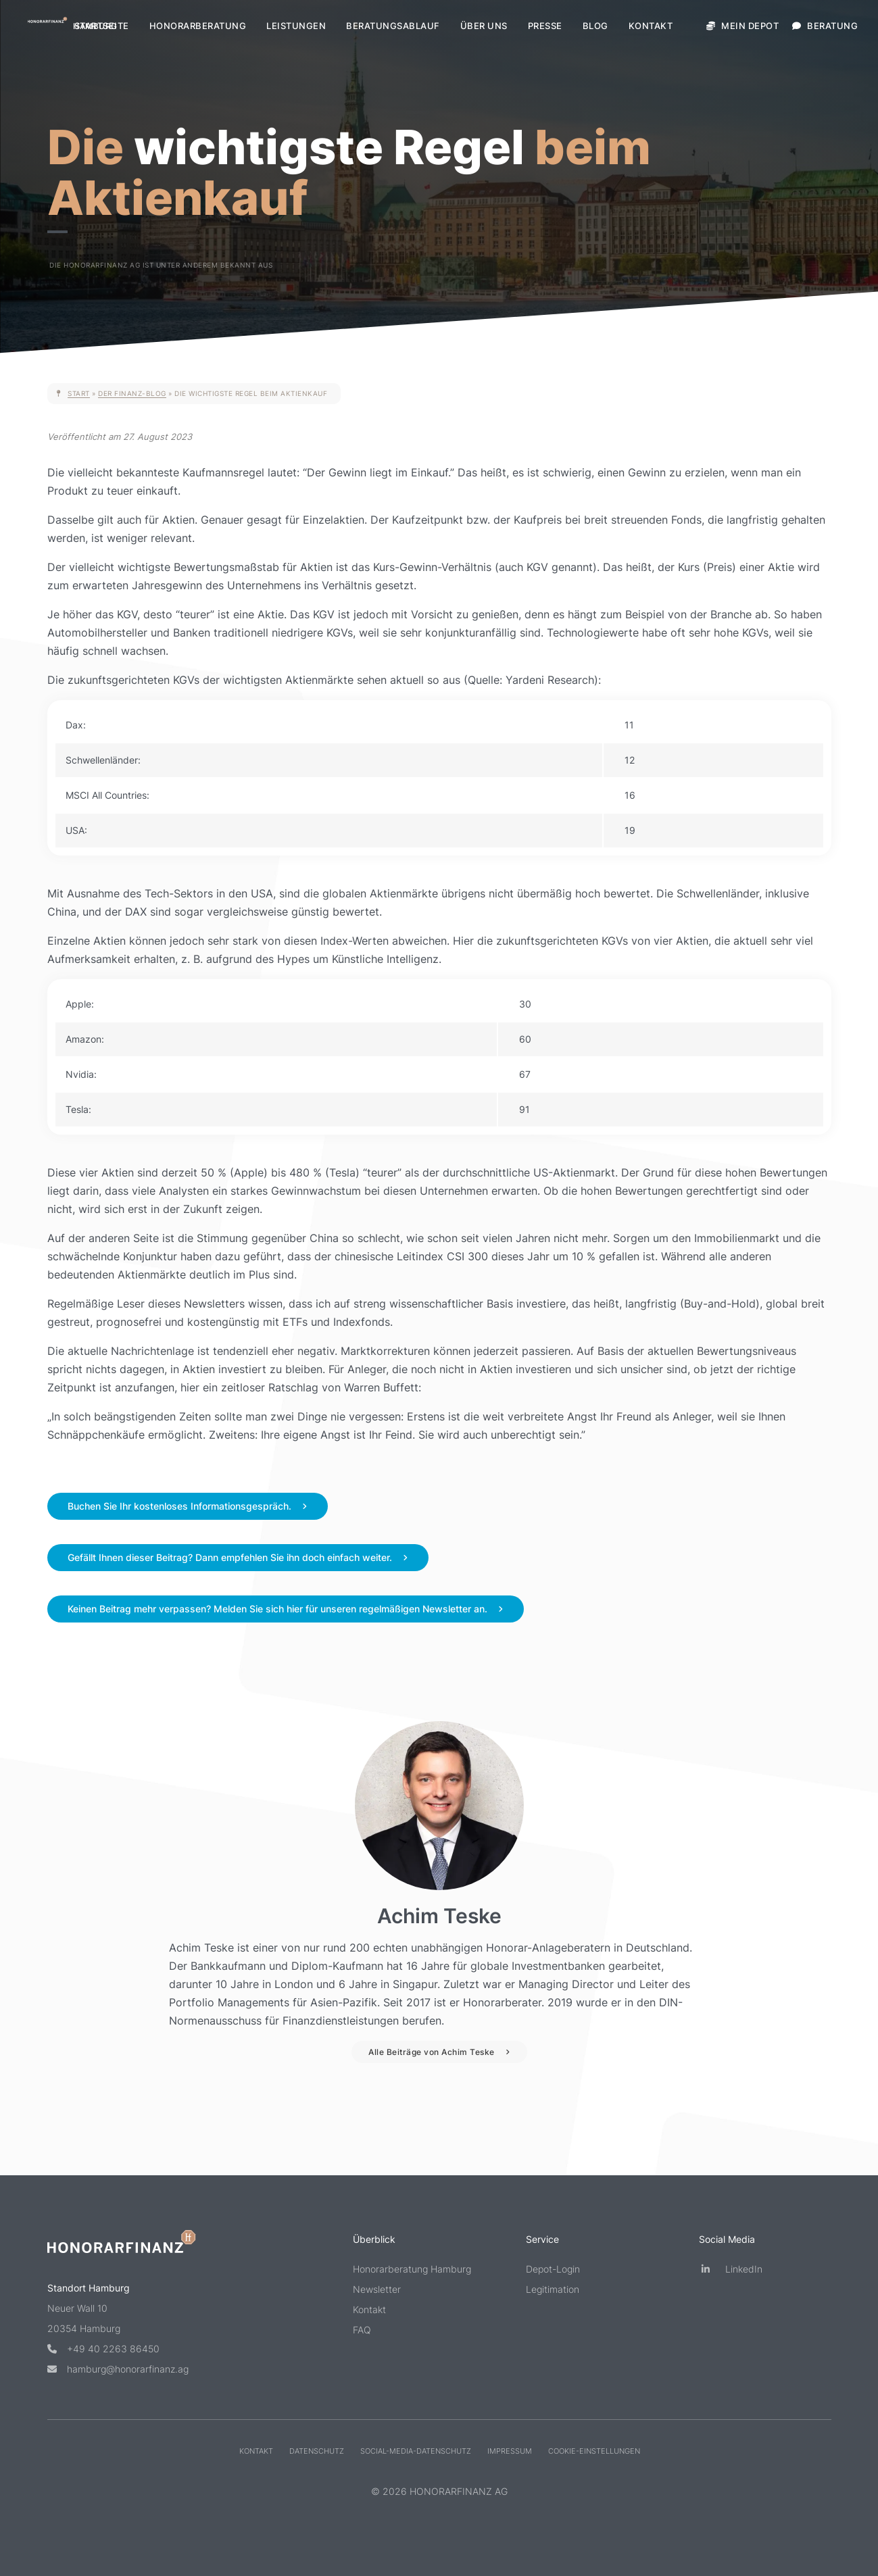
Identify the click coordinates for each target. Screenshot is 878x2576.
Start (79, 393)
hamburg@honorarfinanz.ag (118, 2369)
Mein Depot (742, 25)
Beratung (825, 25)
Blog (595, 25)
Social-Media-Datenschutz (415, 2451)
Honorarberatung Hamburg (412, 2269)
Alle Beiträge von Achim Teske (431, 2052)
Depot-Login (553, 2269)
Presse (545, 25)
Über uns (484, 25)
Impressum (509, 2451)
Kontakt (651, 25)
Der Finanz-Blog (132, 393)
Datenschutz (316, 2451)
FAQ (362, 2329)
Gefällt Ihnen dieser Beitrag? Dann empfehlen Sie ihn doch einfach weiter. (230, 1557)
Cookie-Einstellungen (593, 2451)
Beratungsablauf (393, 25)
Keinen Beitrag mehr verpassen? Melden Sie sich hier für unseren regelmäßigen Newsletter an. (277, 1608)
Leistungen (296, 25)
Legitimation (552, 2289)
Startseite (101, 25)
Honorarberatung (198, 25)
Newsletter (377, 2289)
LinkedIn (730, 2269)
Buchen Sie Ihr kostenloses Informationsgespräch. (179, 1506)
